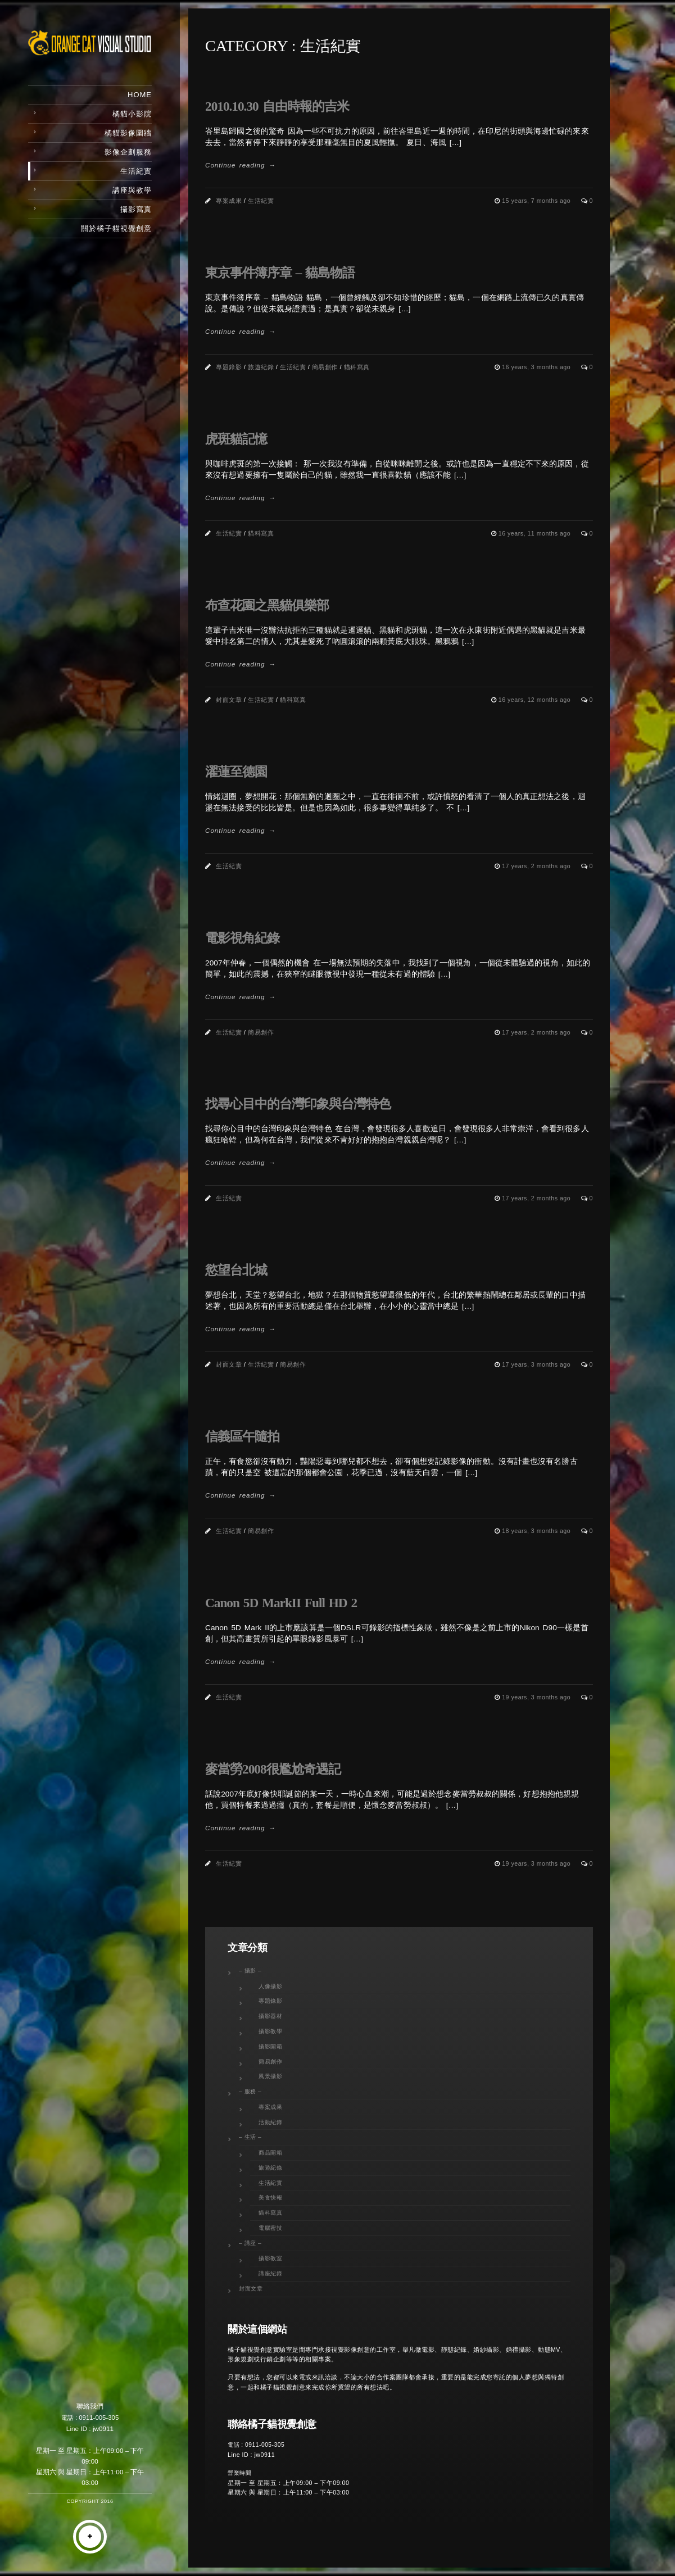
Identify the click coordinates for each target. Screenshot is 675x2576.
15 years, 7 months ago (537, 200)
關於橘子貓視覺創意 (116, 228)
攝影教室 (270, 2258)
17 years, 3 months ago (537, 1364)
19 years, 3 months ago (537, 1697)
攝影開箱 (270, 2046)
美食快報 (270, 2197)
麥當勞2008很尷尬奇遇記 (273, 1769)
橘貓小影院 (132, 114)
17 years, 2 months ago (537, 866)
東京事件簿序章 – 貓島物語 (280, 272)
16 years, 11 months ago (536, 533)
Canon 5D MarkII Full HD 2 (281, 1602)
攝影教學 (270, 2031)
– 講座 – (250, 2243)
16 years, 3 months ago (537, 367)
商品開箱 (270, 2152)
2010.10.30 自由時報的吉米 (277, 106)
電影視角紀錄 (242, 938)
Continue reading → (240, 165)
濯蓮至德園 (236, 771)
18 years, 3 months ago (537, 1530)
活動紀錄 (270, 2122)
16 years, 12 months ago (536, 699)
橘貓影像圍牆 (128, 133)
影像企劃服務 (128, 152)
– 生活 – (250, 2137)
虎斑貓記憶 (236, 439)
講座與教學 (132, 190)
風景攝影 (270, 2076)
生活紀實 (136, 171)
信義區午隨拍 (242, 1436)
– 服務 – (250, 2091)
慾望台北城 (236, 1270)
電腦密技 (270, 2228)
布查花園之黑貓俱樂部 (267, 605)
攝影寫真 (136, 209)
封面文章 (229, 699)
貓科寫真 (357, 367)
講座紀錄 (270, 2273)
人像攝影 (270, 1986)
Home (140, 94)
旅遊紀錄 (261, 367)
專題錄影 (229, 367)
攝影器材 (270, 2016)
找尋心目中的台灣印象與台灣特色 (298, 1103)
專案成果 (229, 200)
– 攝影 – (250, 1970)
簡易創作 (325, 367)
